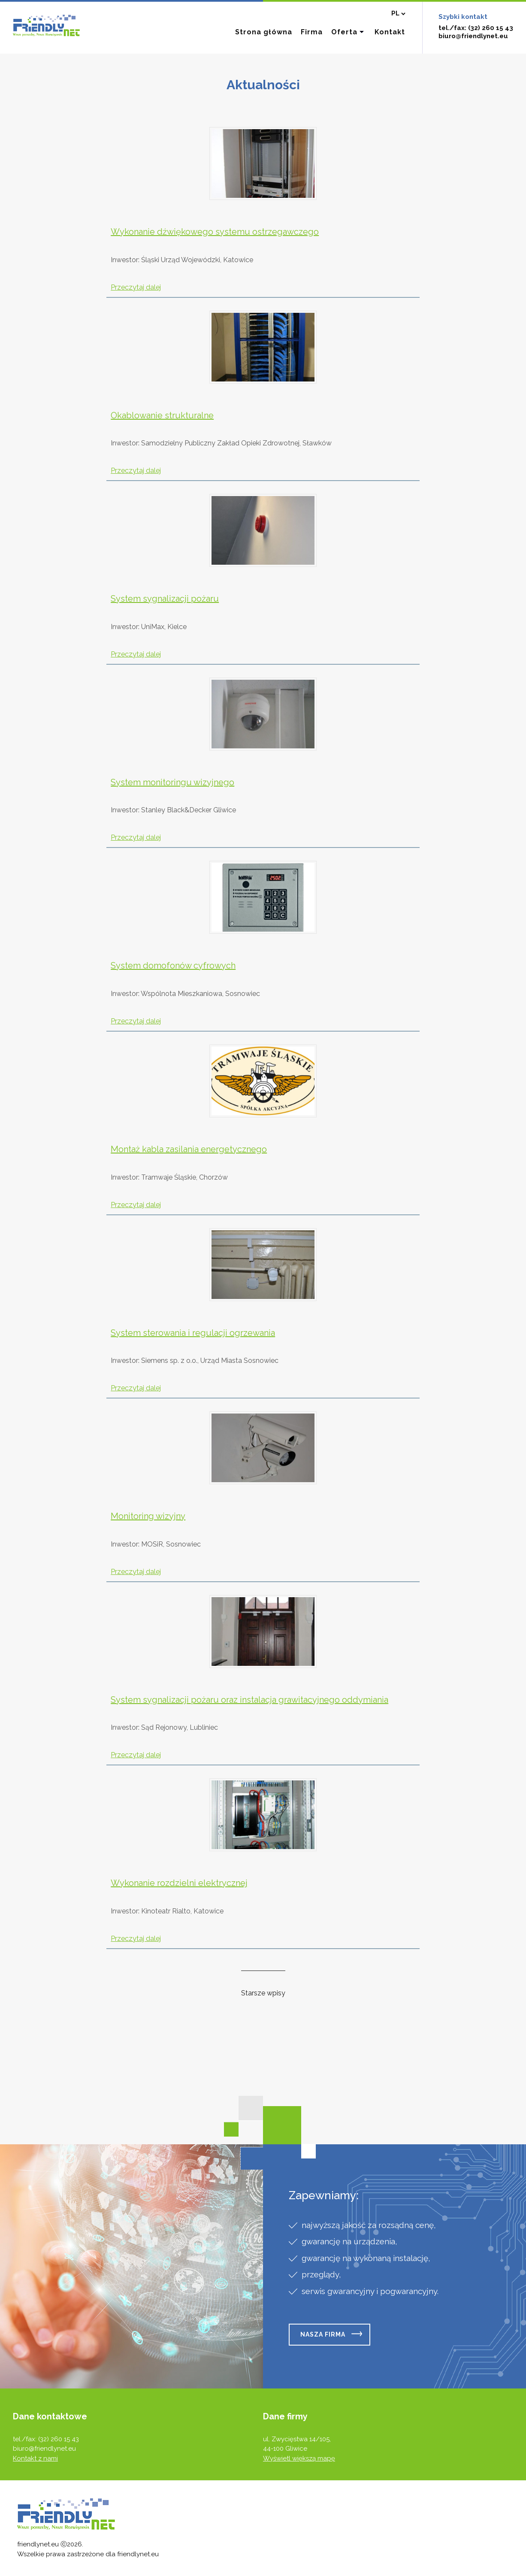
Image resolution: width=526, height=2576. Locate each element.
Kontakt (390, 32)
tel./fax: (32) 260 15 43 (475, 28)
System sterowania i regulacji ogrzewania (193, 1333)
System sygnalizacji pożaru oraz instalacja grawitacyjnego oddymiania (249, 1700)
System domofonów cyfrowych (173, 965)
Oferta (344, 32)
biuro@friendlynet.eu (473, 36)
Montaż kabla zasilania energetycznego (189, 1149)
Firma (312, 32)
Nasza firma (322, 2334)
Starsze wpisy (263, 1993)
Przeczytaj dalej (136, 287)
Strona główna (263, 32)
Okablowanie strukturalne (162, 415)
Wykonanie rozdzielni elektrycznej (179, 1883)
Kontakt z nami (35, 2458)
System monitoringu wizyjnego (172, 782)
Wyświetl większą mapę (299, 2458)
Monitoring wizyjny (148, 1516)
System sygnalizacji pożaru (165, 598)
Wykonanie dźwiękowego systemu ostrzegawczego (215, 232)
